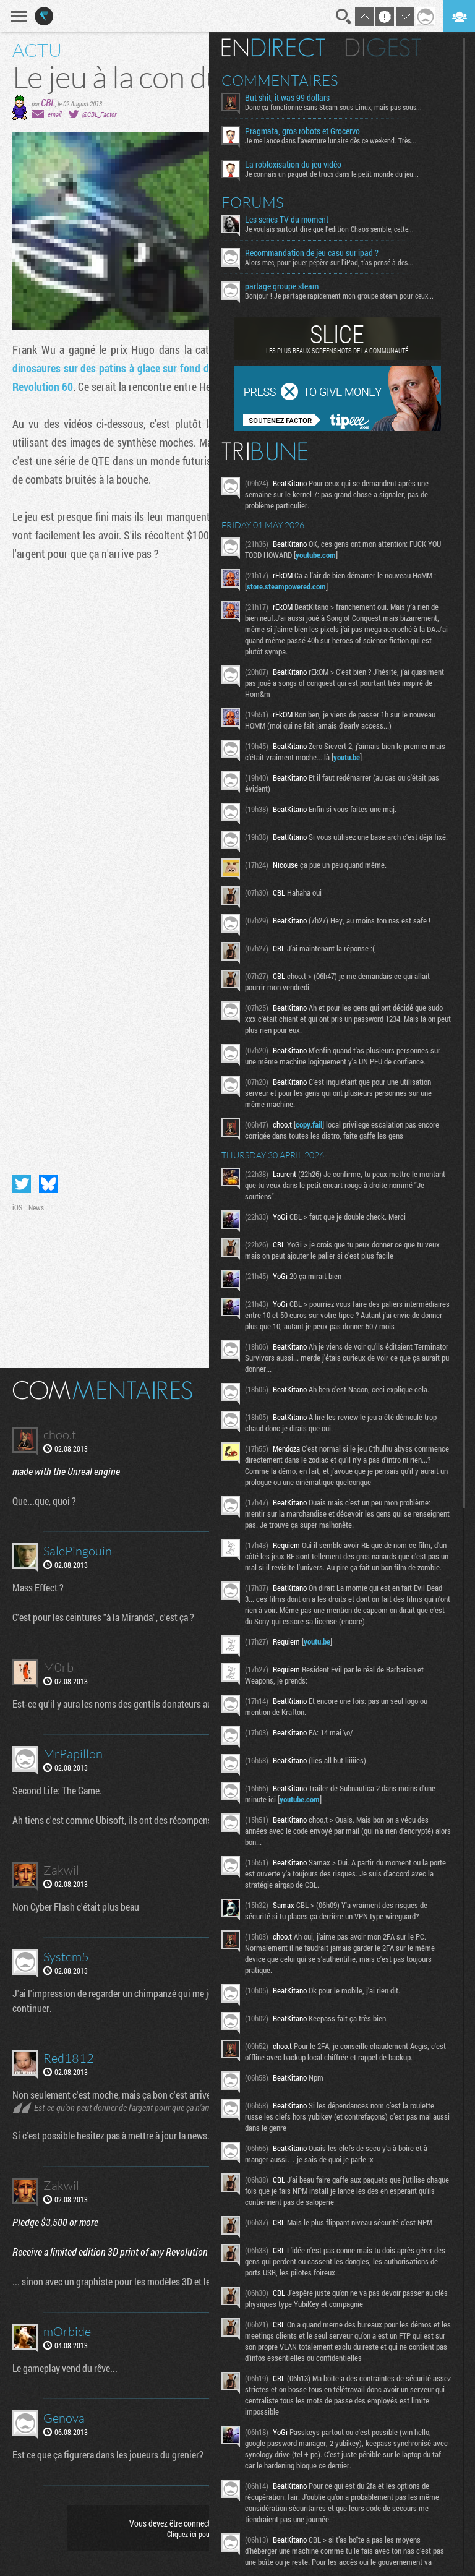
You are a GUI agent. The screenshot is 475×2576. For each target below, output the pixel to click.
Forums (265, 202)
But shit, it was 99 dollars (299, 98)
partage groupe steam (294, 286)
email (54, 114)
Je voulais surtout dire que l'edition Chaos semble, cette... (341, 229)
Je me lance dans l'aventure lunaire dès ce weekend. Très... (343, 140)
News (36, 1207)
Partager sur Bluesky (48, 1184)
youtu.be (376, 757)
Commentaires (292, 80)
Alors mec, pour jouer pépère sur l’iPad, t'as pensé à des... (341, 262)
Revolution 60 (42, 386)
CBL (48, 102)
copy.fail (321, 1128)
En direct (285, 47)
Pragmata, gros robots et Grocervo (314, 131)
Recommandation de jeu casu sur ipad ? (324, 253)
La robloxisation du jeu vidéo (305, 164)
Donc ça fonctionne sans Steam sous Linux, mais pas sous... (345, 107)
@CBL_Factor (99, 114)
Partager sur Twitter (21, 1184)
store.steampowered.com (298, 586)
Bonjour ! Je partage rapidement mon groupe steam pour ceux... (351, 295)
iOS (17, 1207)
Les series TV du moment (299, 220)
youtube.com (343, 554)
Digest (395, 47)
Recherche (344, 16)
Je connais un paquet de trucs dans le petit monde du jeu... (344, 173)
